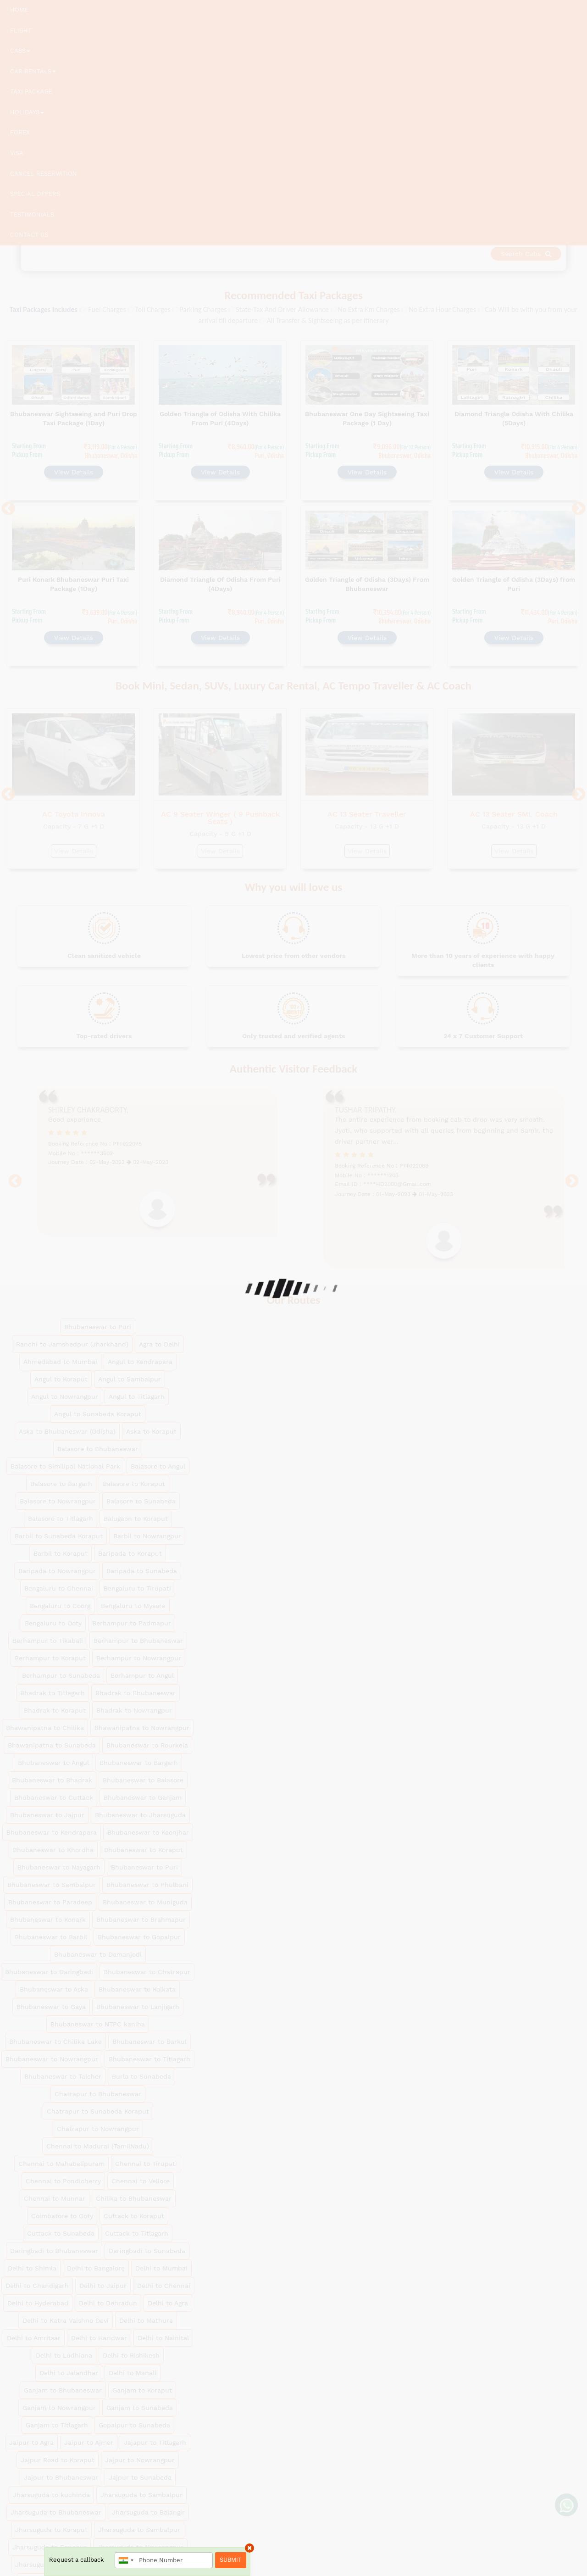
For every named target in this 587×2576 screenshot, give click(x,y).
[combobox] (125, 2560)
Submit (231, 2559)
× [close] (249, 2547)
